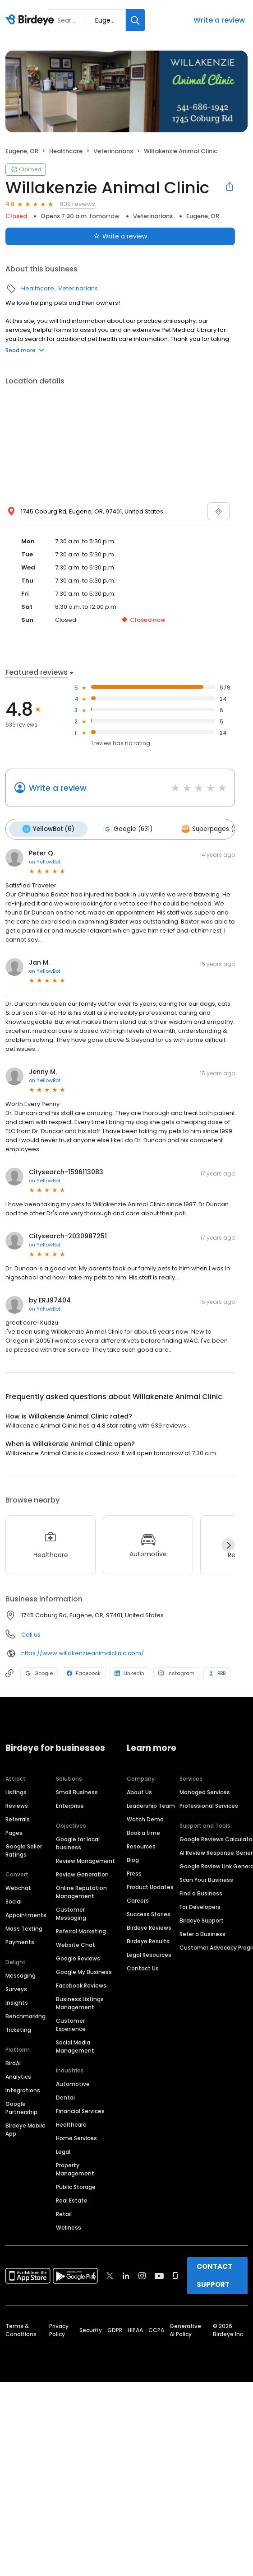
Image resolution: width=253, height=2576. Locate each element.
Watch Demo (145, 1817)
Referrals (17, 1817)
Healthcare (66, 151)
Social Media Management (75, 2045)
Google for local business (78, 1841)
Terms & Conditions (21, 2328)
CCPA (156, 2328)
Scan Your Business (206, 1878)
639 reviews (77, 204)
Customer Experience (71, 2023)
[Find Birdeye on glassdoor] (175, 2273)
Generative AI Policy (185, 2328)
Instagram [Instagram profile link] (176, 1671)
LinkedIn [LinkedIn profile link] (129, 1671)
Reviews (16, 1804)
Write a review (219, 20)
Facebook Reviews (81, 1984)
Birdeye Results (148, 1939)
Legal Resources (149, 1953)
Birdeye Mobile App (25, 2128)
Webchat (18, 1886)
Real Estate (71, 2199)
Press (134, 1872)
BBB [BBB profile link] (216, 1671)
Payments (19, 1940)
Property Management (75, 2167)
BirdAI (13, 2061)
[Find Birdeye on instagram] (142, 2273)
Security (90, 2328)
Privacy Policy (59, 2328)
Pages (14, 1831)
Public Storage (76, 2185)
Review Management (85, 1859)
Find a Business (200, 1891)
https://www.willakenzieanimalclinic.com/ (82, 1651)
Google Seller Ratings (23, 1849)
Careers (138, 1899)
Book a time (143, 1831)
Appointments (25, 1913)
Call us (31, 1633)
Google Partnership (21, 2106)
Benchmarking (25, 2014)
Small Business (77, 1790)
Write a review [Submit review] (120, 236)
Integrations (22, 2088)
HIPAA (135, 2328)
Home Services (76, 2136)
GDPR (114, 2328)
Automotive (73, 2082)
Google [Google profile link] (39, 1671)
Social (13, 1900)
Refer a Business (202, 1932)
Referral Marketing (81, 1929)
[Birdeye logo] (31, 20)
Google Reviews (78, 1956)
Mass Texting (23, 1927)
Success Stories (148, 1912)
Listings (16, 1790)
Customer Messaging (71, 1912)
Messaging (20, 1974)
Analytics (18, 2075)
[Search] (135, 20)
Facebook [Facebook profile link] (84, 1671)
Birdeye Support (201, 1919)
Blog (133, 1858)
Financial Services (80, 2109)
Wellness (68, 2226)
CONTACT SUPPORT (214, 2273)
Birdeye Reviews (149, 1926)
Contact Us (143, 1966)
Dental (65, 2096)
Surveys (16, 1987)
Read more (24, 350)
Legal (63, 2150)
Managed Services (204, 1790)
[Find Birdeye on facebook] (93, 2273)
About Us (139, 1790)
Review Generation (82, 1872)
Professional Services (208, 1804)
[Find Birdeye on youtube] (159, 2273)
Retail (64, 2212)
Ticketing (18, 2028)
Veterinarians (113, 151)
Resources (141, 1844)
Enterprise (70, 1804)
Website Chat (75, 1943)
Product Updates (150, 1885)
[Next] (228, 1543)
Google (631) (124, 828)
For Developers (200, 1905)
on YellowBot (44, 859)
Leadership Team (151, 1804)
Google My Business (84, 1970)
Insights (16, 2001)
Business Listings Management (80, 2001)
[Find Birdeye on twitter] (109, 2273)
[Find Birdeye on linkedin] (125, 2273)
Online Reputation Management (81, 1890)
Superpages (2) (204, 828)
